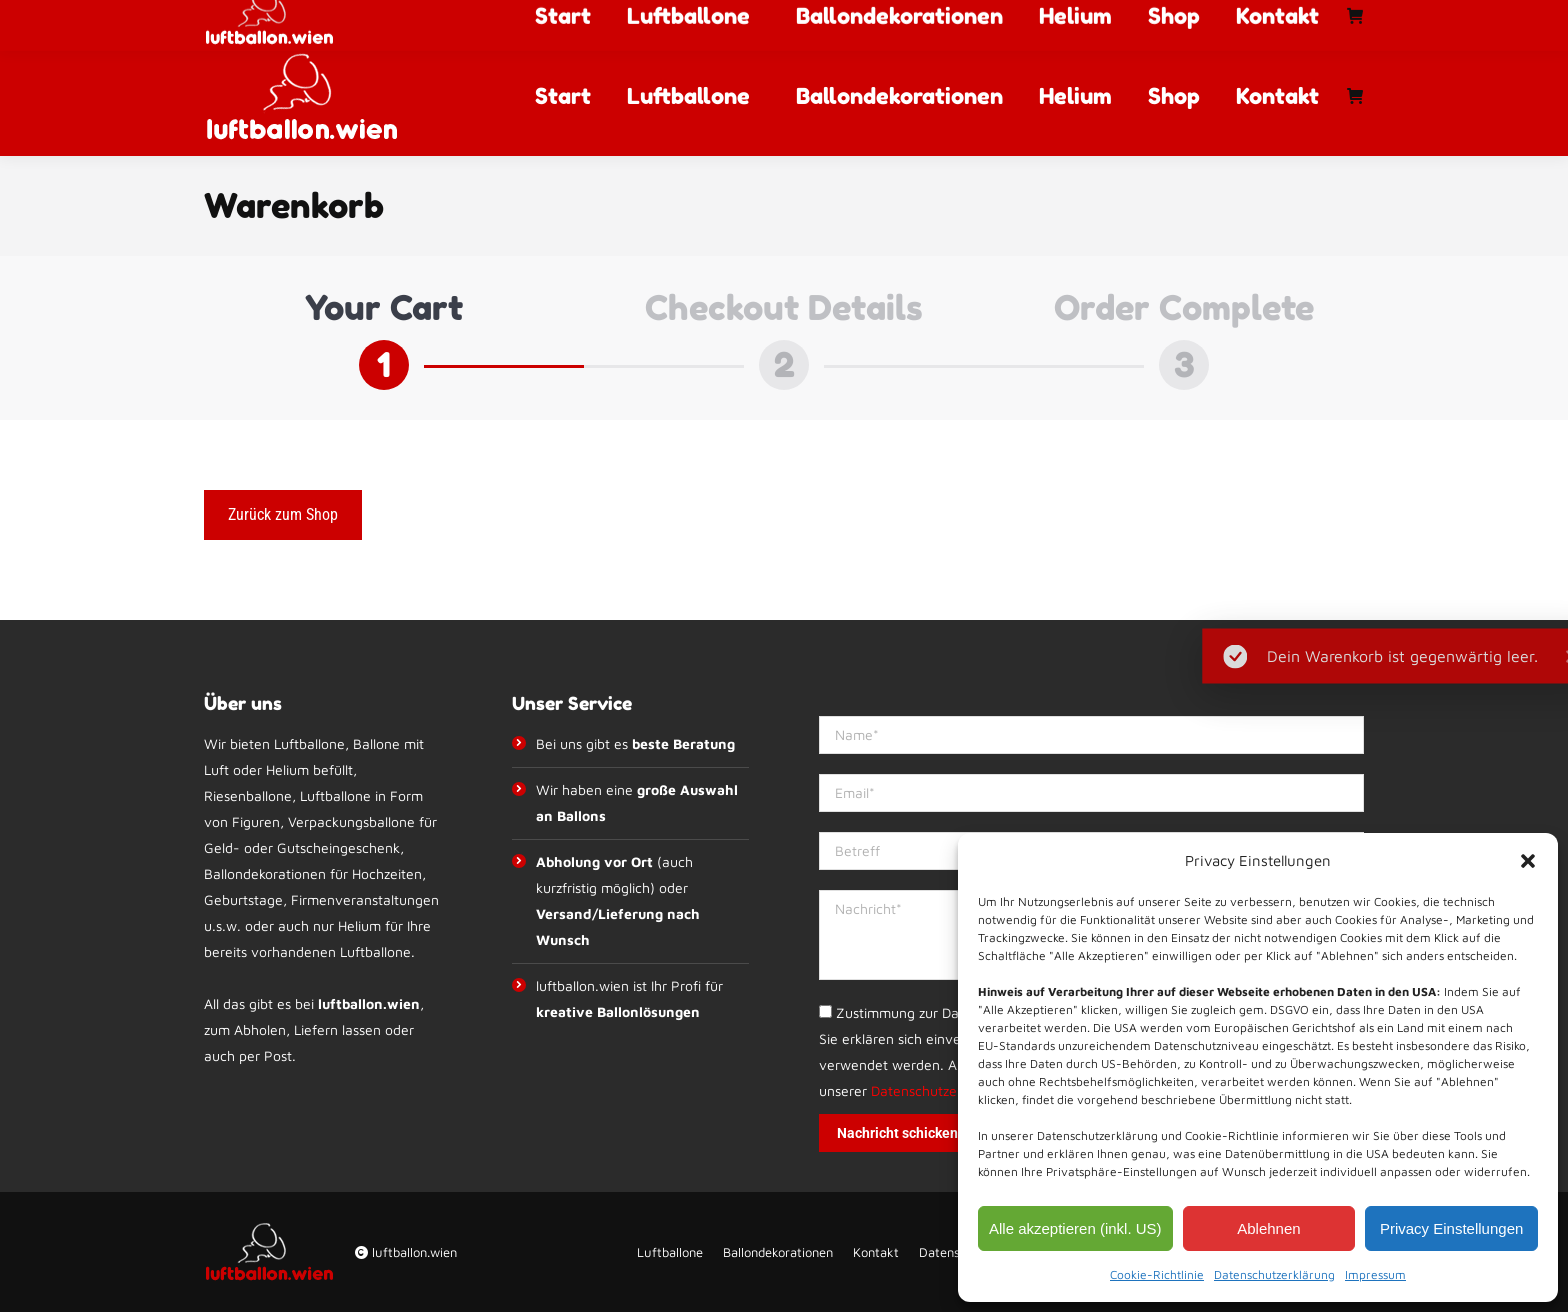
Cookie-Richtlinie (1157, 1274)
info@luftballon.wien (766, 18)
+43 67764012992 (596, 18)
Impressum (1375, 1274)
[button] (1528, 861)
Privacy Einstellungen (1451, 1228)
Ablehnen (1268, 1228)
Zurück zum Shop (283, 514)
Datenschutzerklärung (1274, 1274)
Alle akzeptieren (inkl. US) (1075, 1228)
